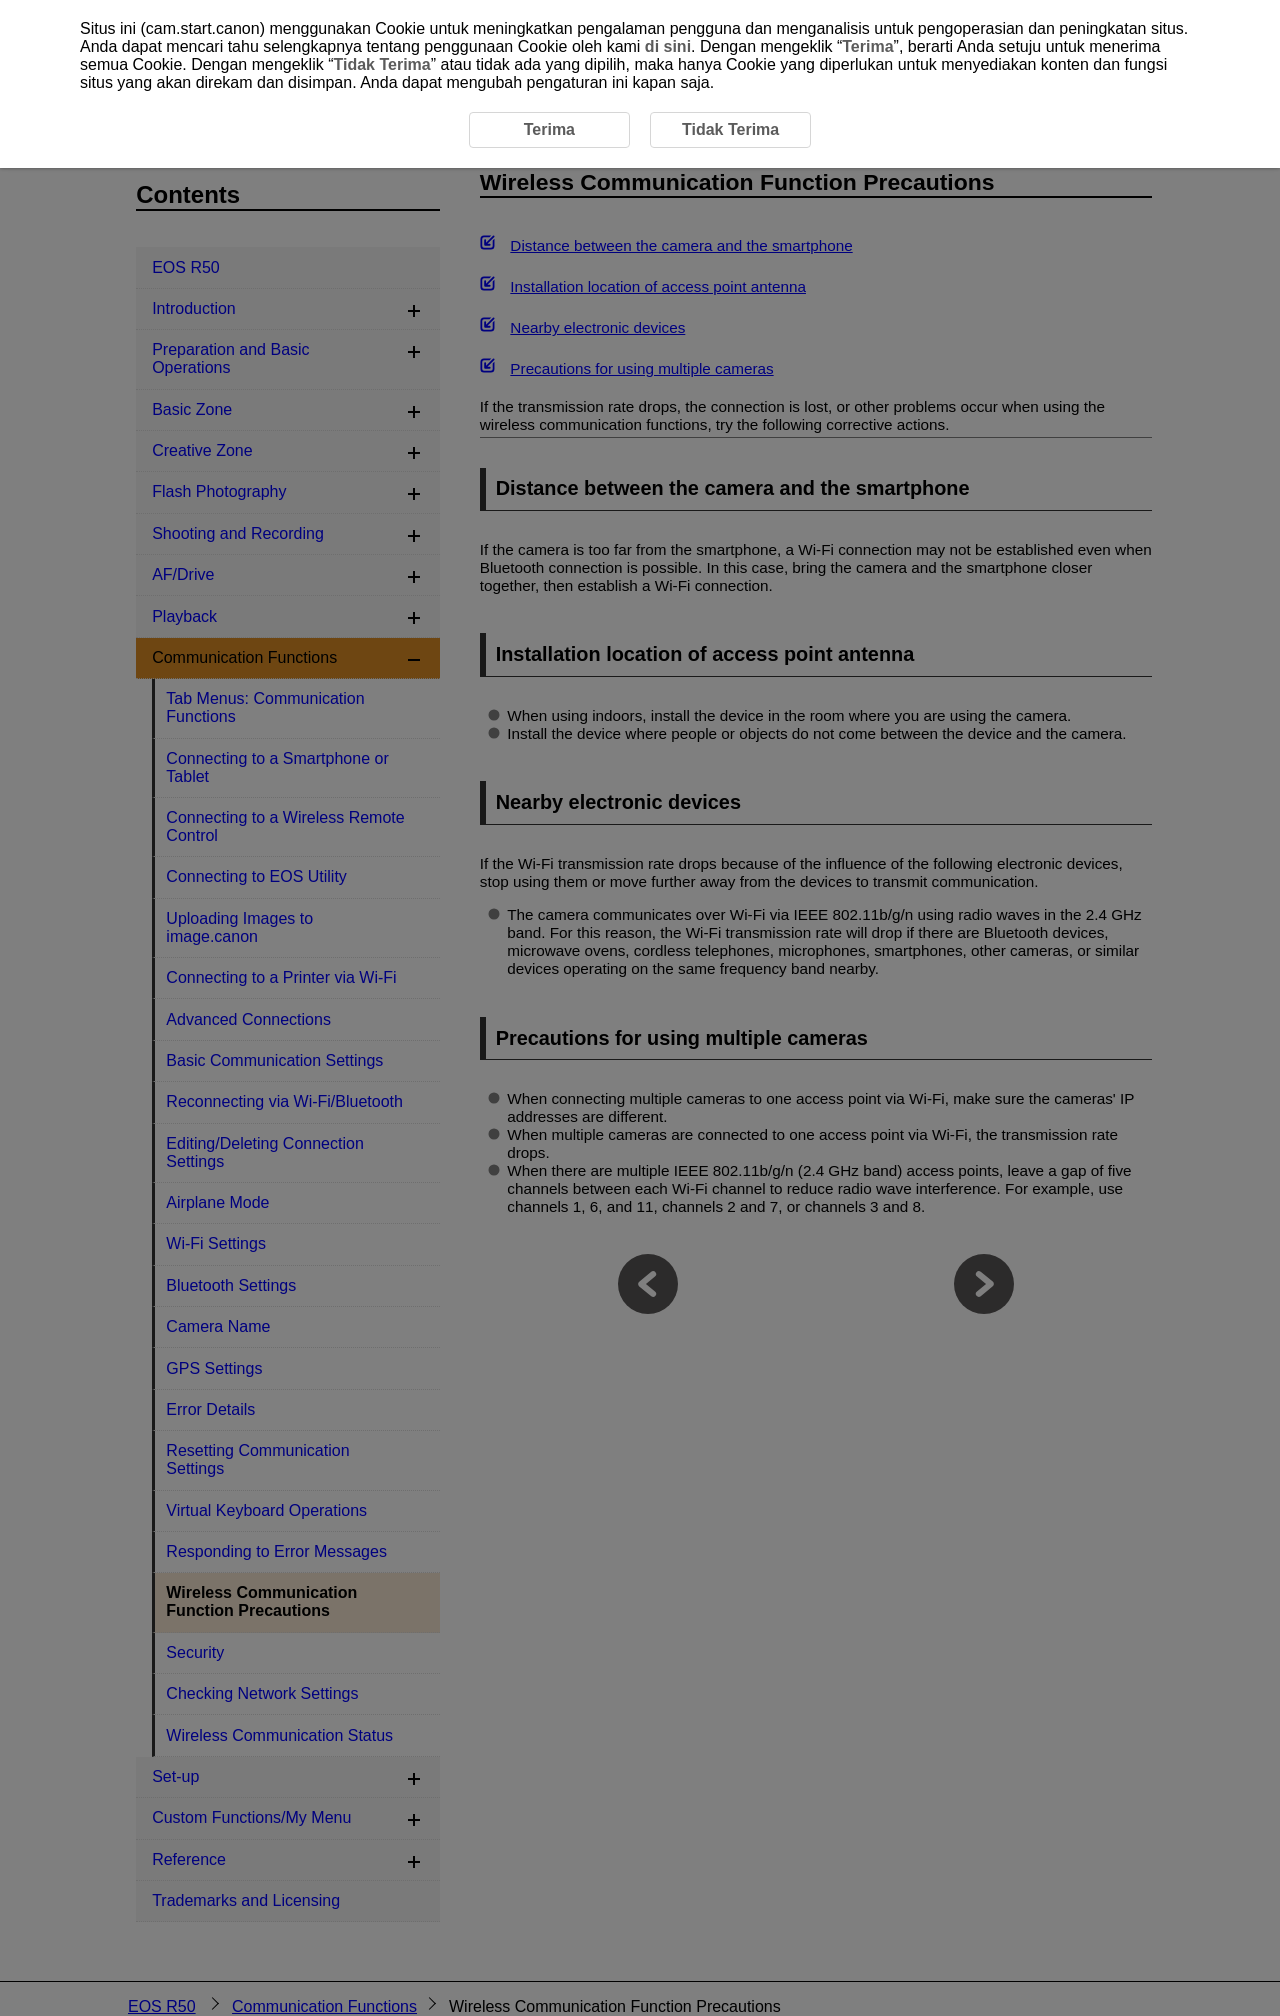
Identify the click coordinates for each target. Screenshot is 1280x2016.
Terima (867, 46)
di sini (668, 46)
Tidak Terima (381, 64)
